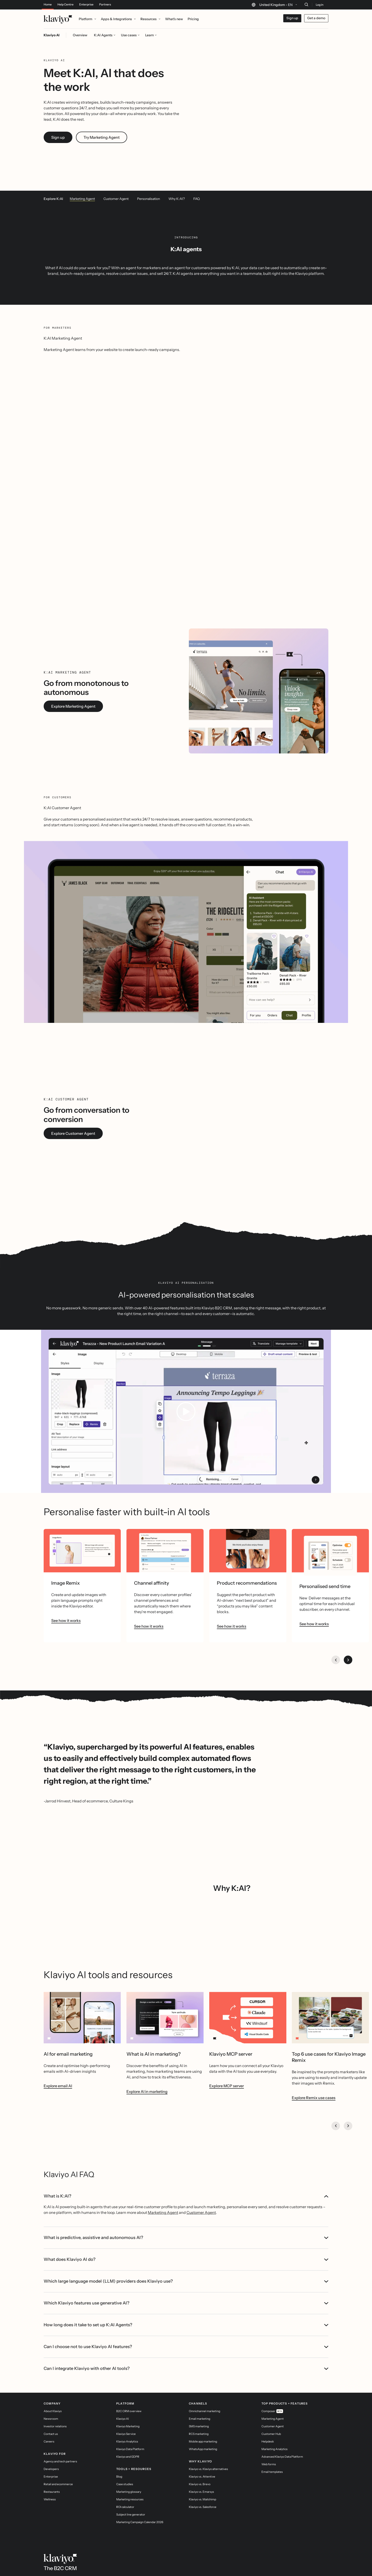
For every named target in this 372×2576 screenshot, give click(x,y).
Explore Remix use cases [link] (313, 2097)
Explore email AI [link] (58, 2085)
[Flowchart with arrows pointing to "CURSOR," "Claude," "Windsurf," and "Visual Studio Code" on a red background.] (247, 2017)
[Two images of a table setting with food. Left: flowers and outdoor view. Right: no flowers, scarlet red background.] (330, 2017)
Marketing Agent (82, 199)
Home (48, 4)
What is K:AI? (186, 2196)
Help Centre (65, 4)
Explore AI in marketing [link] (146, 2091)
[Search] (306, 4)
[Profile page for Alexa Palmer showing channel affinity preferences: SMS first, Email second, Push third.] (165, 1550)
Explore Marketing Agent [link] (73, 706)
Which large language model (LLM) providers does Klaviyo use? (186, 2277)
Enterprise (86, 4)
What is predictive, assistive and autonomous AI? (186, 2233)
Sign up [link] (58, 137)
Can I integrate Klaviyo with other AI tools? (186, 2364)
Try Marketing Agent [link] (102, 137)
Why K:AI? (176, 199)
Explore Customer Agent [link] (73, 1133)
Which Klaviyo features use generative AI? (186, 2299)
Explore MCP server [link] (226, 2085)
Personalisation (148, 199)
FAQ (196, 199)
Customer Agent (116, 199)
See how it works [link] (66, 1620)
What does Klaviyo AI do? (186, 2255)
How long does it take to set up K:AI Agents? (186, 2321)
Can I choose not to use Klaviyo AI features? (186, 2342)
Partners (105, 4)
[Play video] (186, 1411)
